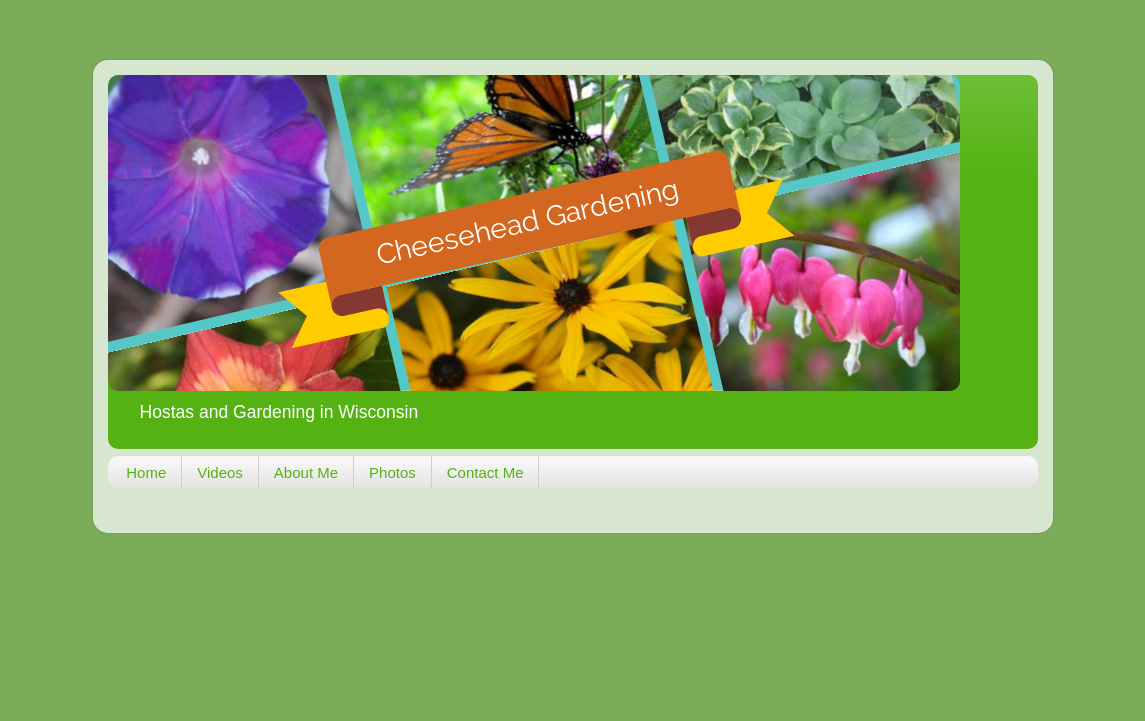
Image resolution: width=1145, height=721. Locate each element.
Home (146, 472)
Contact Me (485, 472)
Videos (220, 472)
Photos (392, 472)
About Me (306, 472)
